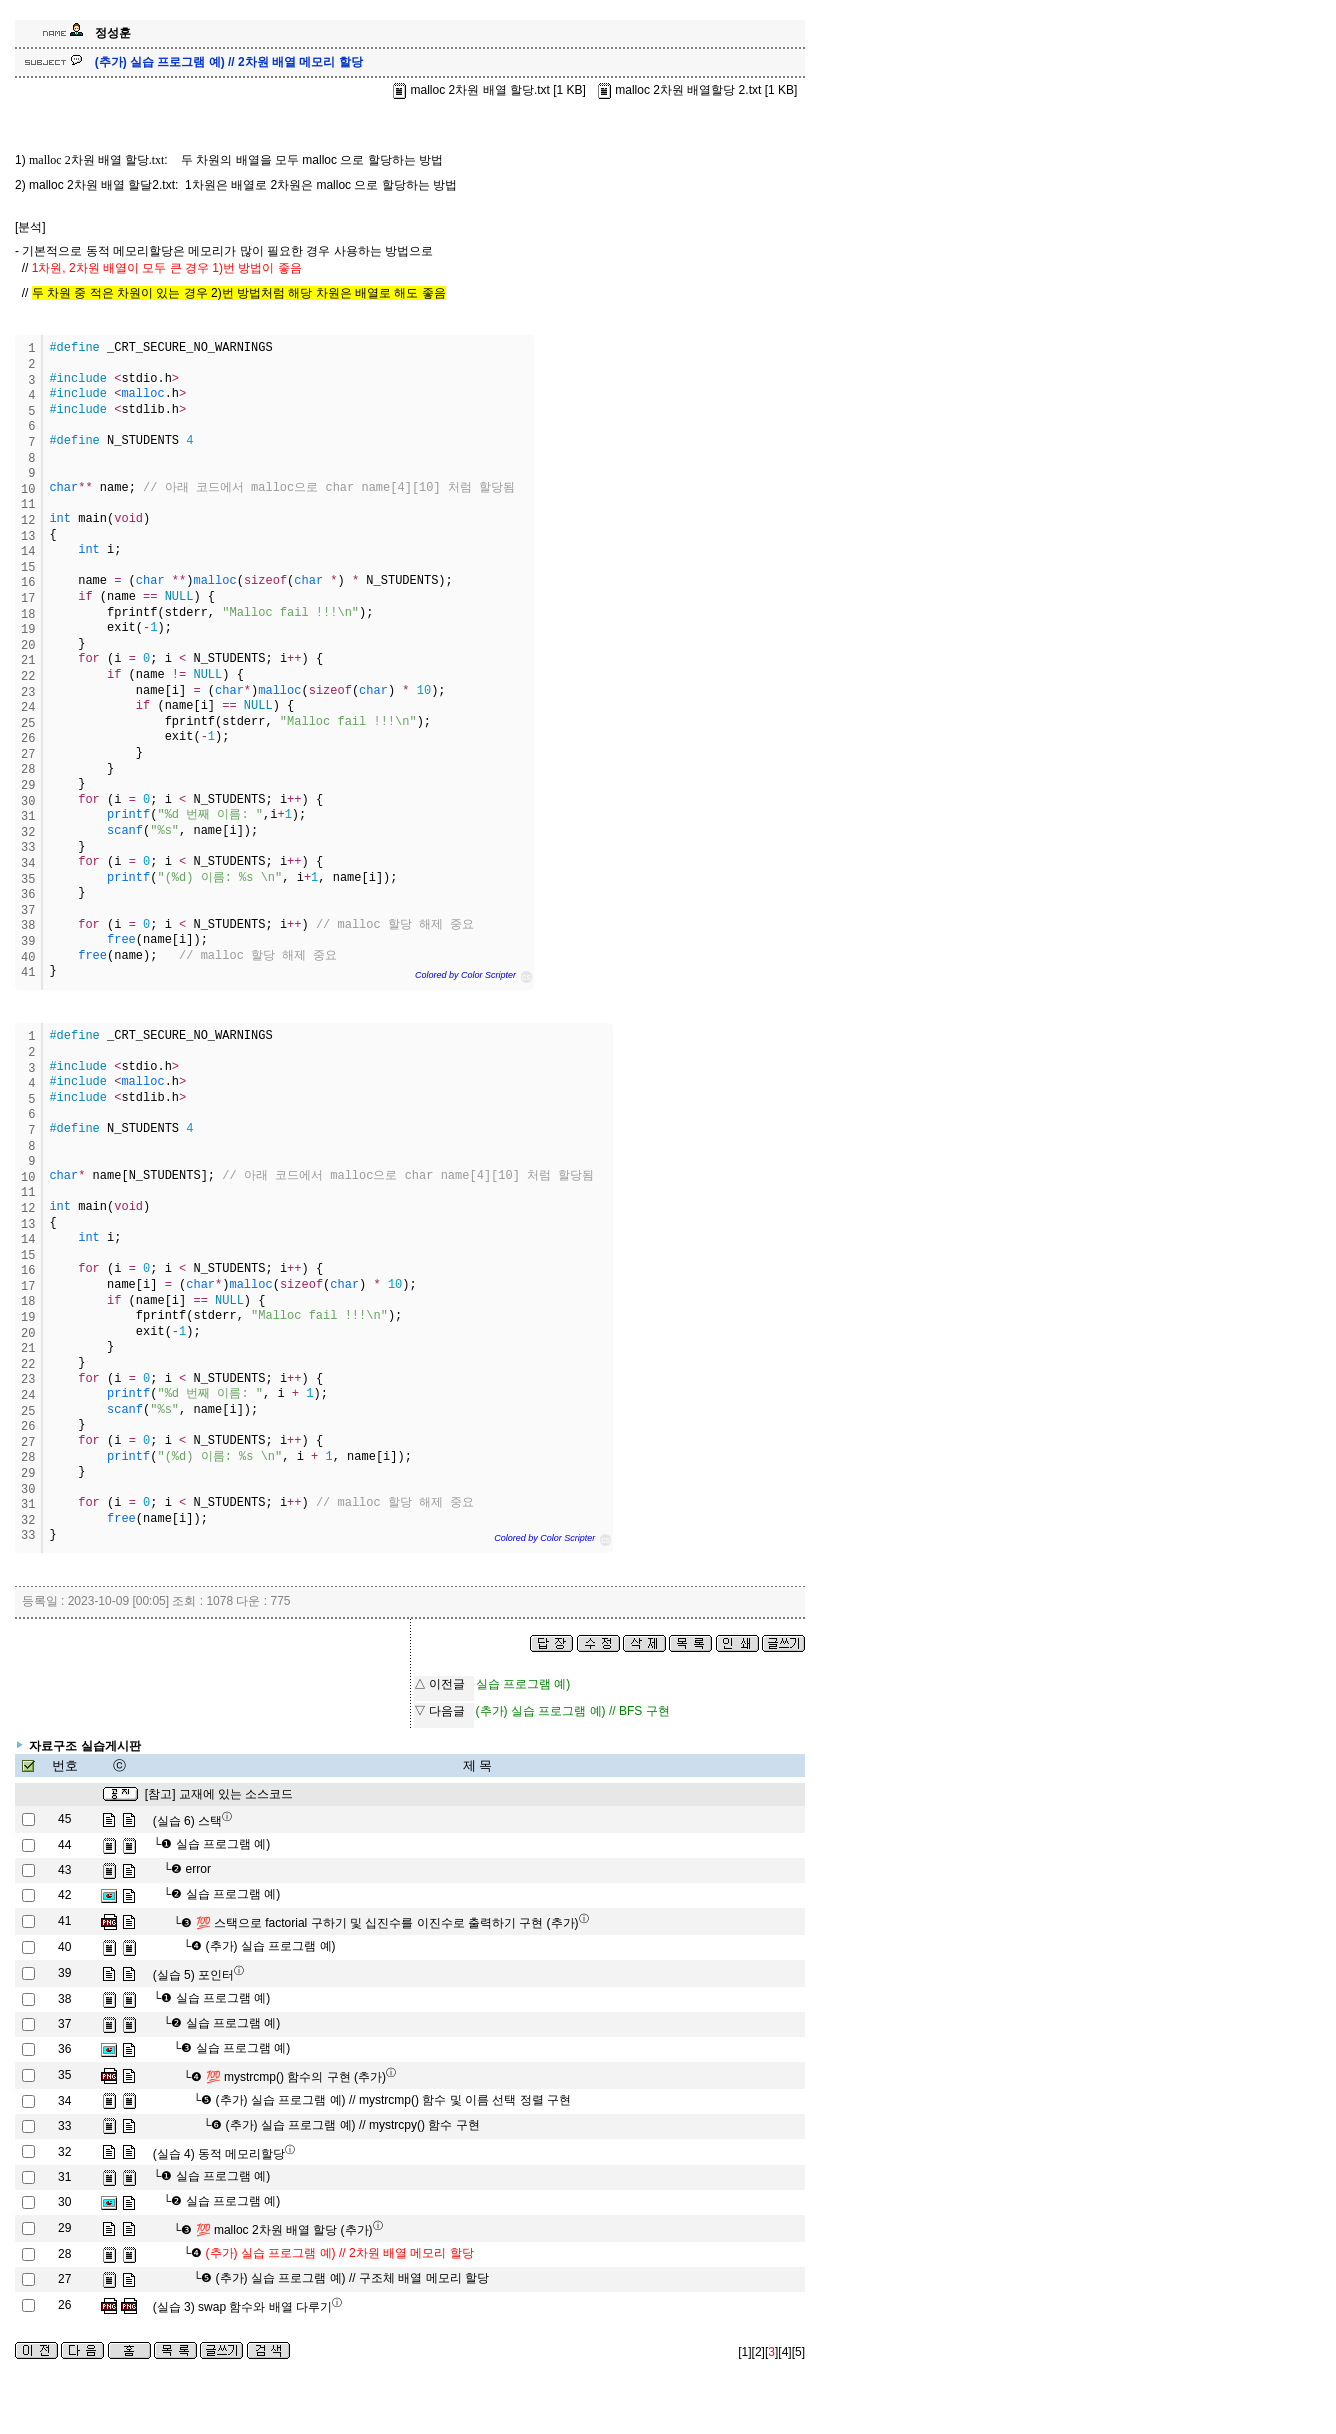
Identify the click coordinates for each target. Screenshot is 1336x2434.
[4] (784, 2352)
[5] (798, 2352)
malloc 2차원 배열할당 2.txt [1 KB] (695, 90)
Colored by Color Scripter (465, 975)
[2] (758, 2352)
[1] (744, 2352)
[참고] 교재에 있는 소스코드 (219, 1794)
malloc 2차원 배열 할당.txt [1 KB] (488, 90)
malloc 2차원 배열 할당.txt (96, 160)
